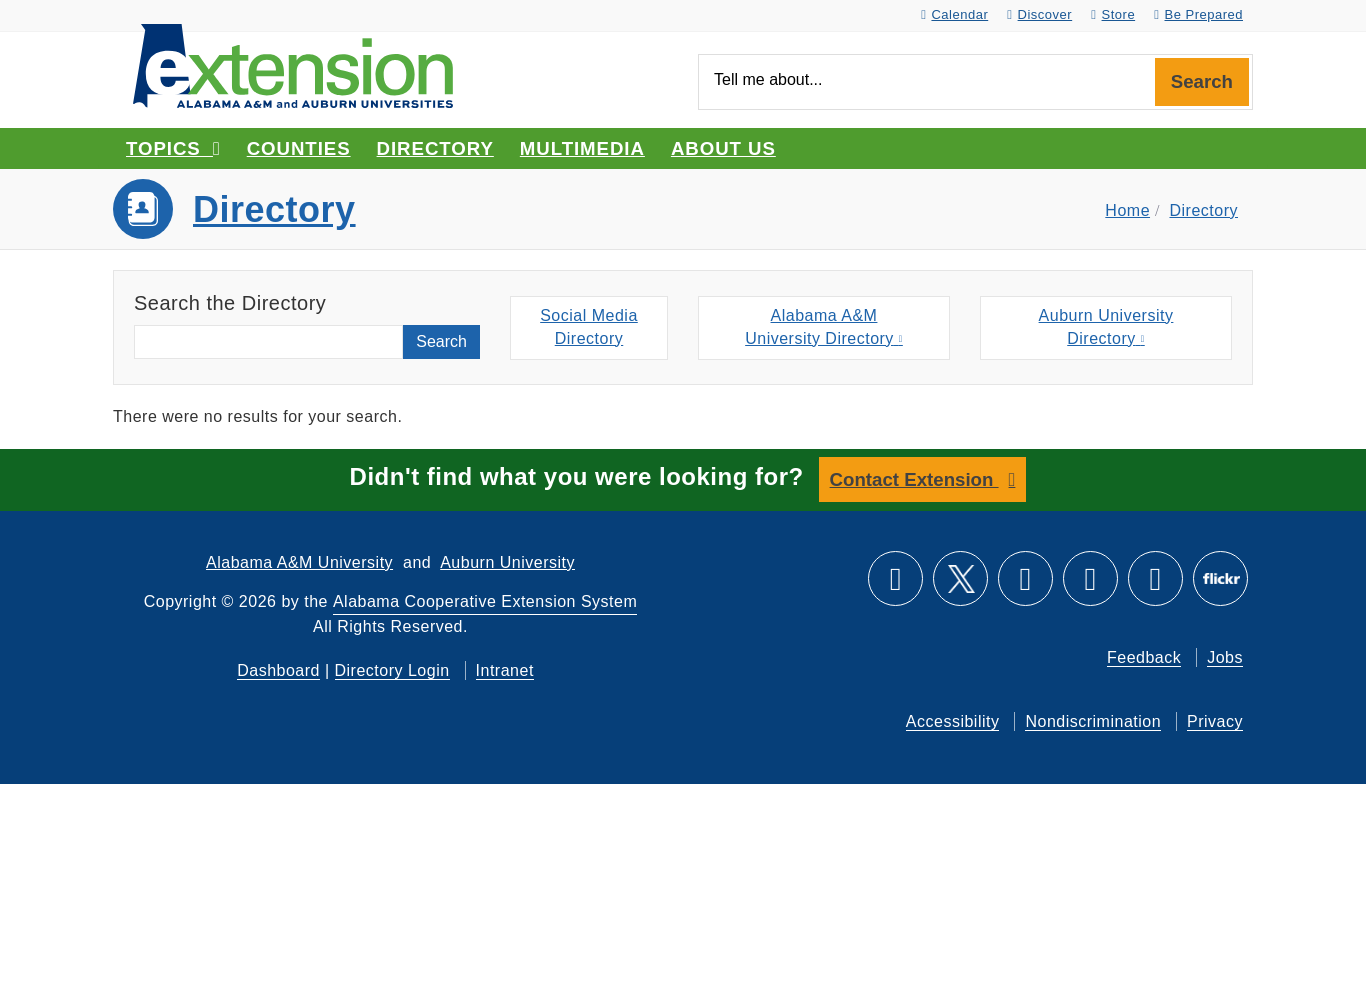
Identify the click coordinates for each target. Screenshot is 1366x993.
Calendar (954, 14)
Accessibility (953, 721)
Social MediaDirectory (589, 327)
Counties (299, 148)
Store (1113, 14)
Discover (1039, 14)
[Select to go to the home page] (293, 64)
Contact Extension (914, 479)
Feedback (1144, 657)
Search (1202, 81)
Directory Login (392, 670)
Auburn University (507, 562)
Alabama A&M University (299, 562)
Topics (173, 148)
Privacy (1215, 721)
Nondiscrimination (1093, 721)
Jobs (1225, 657)
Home (1127, 210)
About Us (723, 148)
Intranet (505, 670)
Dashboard (278, 670)
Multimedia (582, 148)
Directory (435, 148)
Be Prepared (1198, 14)
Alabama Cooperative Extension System (485, 601)
